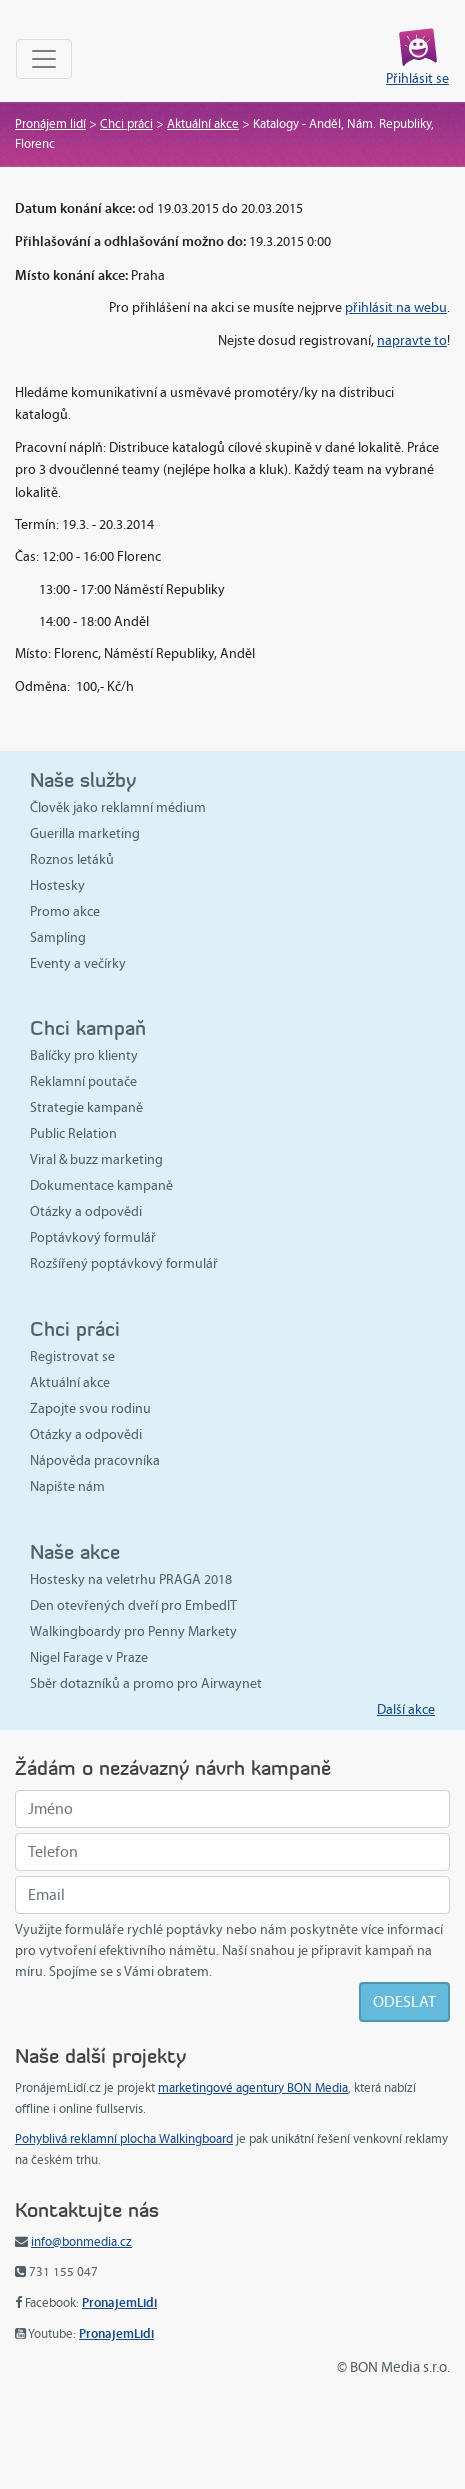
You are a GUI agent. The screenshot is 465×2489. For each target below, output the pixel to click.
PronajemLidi (119, 2302)
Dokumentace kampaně (101, 1185)
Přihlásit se (417, 78)
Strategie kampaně (86, 1107)
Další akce (406, 1709)
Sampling (58, 937)
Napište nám (67, 1486)
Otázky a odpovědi (86, 1211)
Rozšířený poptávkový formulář (124, 1263)
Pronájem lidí (50, 124)
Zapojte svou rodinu (90, 1408)
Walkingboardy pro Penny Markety (133, 1631)
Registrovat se (72, 1356)
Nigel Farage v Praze (89, 1657)
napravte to (412, 340)
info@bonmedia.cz (81, 2242)
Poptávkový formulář (93, 1237)
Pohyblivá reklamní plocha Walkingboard (124, 2139)
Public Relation (73, 1133)
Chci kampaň (88, 1027)
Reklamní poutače (83, 1081)
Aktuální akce (203, 124)
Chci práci (126, 124)
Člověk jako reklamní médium (118, 807)
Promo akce (65, 911)
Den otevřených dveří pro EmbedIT (133, 1605)
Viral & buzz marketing (96, 1159)
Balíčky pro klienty (84, 1055)
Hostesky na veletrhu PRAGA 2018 (131, 1579)
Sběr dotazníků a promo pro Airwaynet (146, 1683)
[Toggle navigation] (44, 59)
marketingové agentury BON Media (253, 2088)
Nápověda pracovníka (95, 1460)
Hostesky (57, 885)
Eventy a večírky (78, 963)
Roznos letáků (72, 859)
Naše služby (83, 779)
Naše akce (75, 1551)
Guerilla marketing (85, 833)
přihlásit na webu (396, 307)
